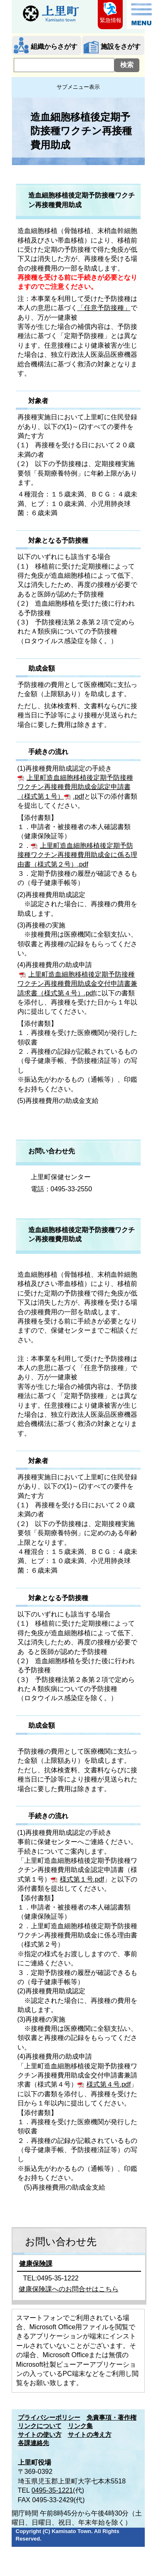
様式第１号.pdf (82, 1879)
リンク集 (80, 2426)
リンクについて (40, 2426)
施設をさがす (121, 46)
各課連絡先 (33, 2443)
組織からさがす (54, 46)
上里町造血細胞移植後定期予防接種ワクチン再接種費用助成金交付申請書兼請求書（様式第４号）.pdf (77, 984)
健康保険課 (35, 2263)
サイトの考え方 (89, 2434)
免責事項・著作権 (111, 2417)
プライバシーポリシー (49, 2417)
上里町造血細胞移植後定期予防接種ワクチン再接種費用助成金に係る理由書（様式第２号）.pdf (77, 855)
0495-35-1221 (52, 2490)
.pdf (78, 796)
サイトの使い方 (40, 2434)
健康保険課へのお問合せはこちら (69, 2289)
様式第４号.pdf (109, 2084)
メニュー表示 (141, 14)
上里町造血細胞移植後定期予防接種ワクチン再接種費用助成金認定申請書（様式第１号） (75, 787)
